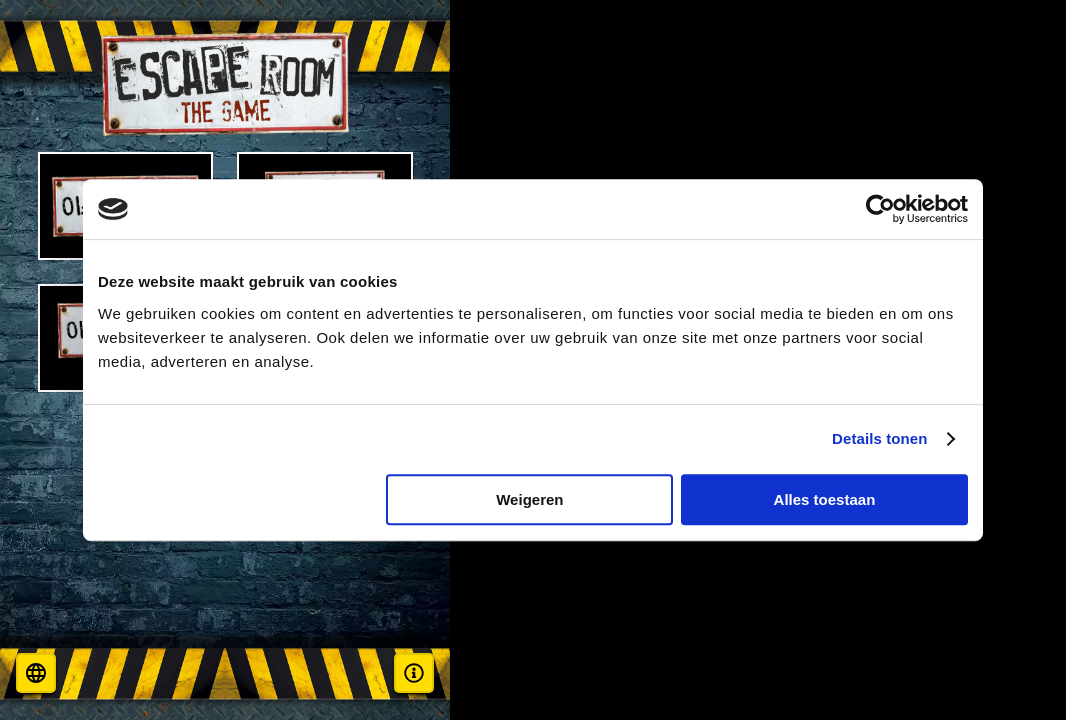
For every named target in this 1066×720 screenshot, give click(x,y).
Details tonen (879, 438)
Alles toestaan (825, 499)
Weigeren (529, 499)
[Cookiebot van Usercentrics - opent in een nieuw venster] (880, 209)
